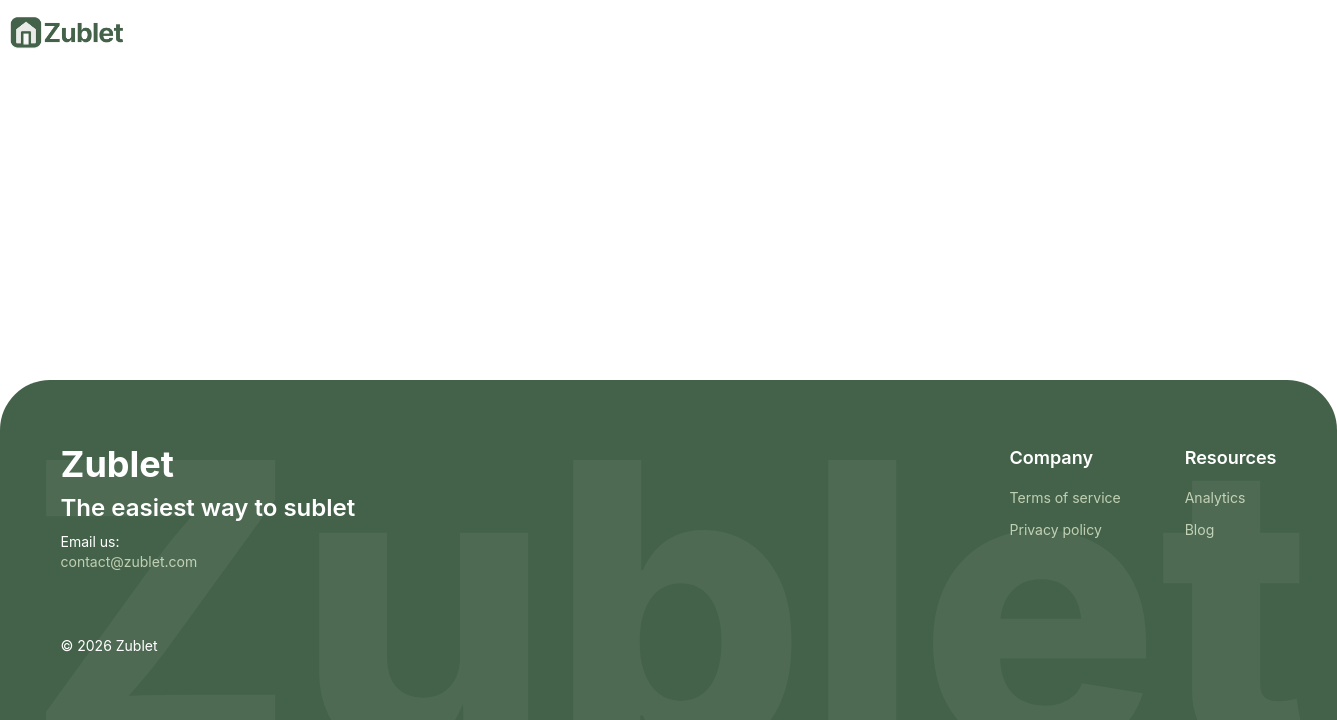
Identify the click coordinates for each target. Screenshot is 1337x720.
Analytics (1215, 497)
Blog (1200, 529)
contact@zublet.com (129, 561)
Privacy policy (1056, 529)
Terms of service (1065, 497)
